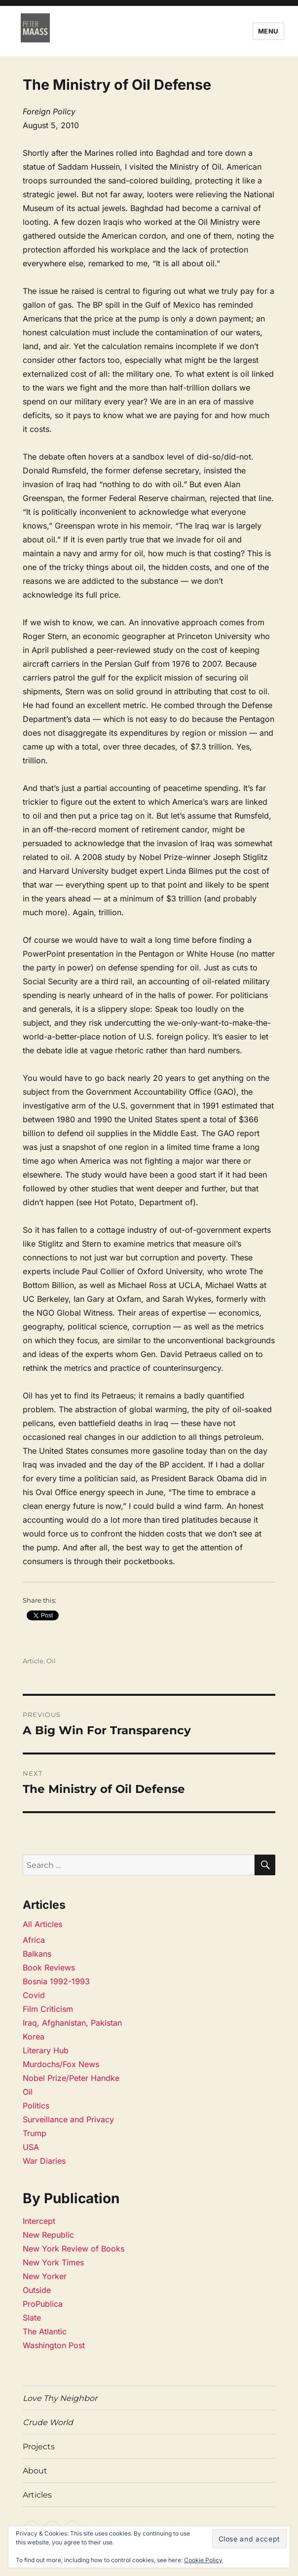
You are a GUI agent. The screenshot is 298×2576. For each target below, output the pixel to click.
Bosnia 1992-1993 (56, 1981)
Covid (34, 1995)
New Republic (48, 2235)
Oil (51, 1661)
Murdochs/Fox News (61, 2064)
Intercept (39, 2221)
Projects (39, 2446)
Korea (33, 2036)
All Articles (42, 1924)
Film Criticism (48, 2009)
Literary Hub (46, 2050)
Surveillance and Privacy (68, 2119)
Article (33, 1661)
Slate (32, 2318)
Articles (37, 2495)
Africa (34, 1940)
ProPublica (43, 2304)
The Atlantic (45, 2331)
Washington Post (54, 2345)
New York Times (53, 2262)
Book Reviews (49, 1967)
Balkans (37, 1954)
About (35, 2470)
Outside (37, 2290)
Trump (34, 2133)
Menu (268, 31)
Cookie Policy (203, 2560)
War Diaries (44, 2161)
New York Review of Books (73, 2249)
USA (31, 2147)
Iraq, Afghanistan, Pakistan (72, 2023)
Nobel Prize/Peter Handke (71, 2078)
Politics (36, 2106)
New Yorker (45, 2276)
